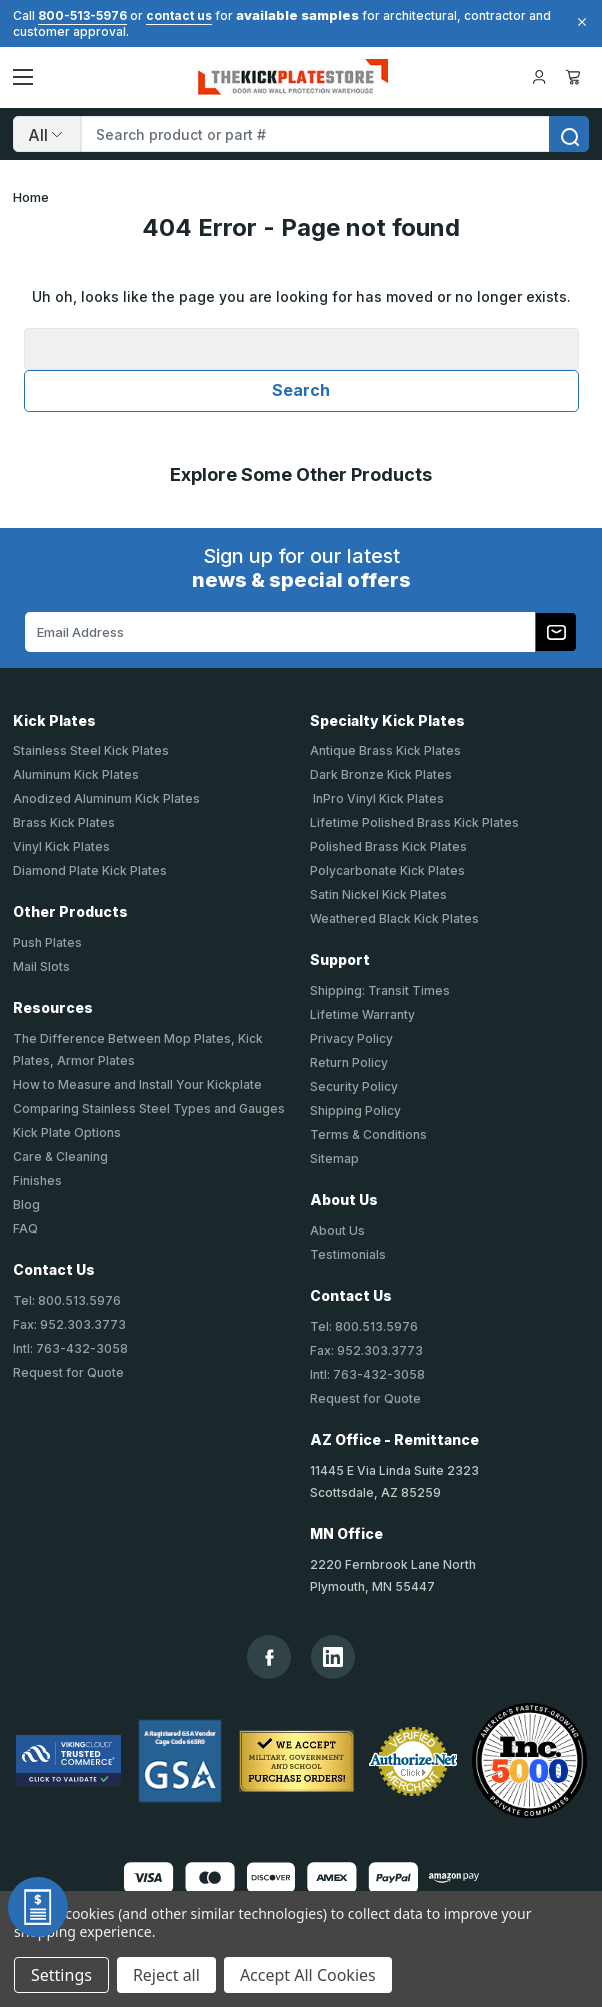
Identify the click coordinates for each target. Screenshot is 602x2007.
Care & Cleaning (60, 1156)
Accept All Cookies (308, 1975)
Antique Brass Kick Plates (385, 750)
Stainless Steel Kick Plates (91, 750)
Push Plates (47, 942)
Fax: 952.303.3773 (69, 1324)
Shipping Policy (355, 1110)
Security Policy (354, 1086)
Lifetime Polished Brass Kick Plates (414, 822)
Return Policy (349, 1062)
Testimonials (348, 1254)
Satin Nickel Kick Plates (378, 894)
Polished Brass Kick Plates (388, 846)
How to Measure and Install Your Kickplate (137, 1084)
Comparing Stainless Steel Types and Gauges (149, 1108)
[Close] (579, 22)
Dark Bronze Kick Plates (381, 774)
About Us (337, 1230)
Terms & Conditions (368, 1134)
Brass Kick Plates (64, 822)
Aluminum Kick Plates (76, 774)
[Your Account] (539, 77)
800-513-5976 (82, 15)
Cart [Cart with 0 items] (573, 77)
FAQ (25, 1228)
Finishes (37, 1180)
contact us (179, 15)
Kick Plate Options (67, 1132)
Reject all (166, 1975)
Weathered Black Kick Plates (394, 918)
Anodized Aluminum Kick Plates (106, 798)
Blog (26, 1204)
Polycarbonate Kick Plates (387, 870)
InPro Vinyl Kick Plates (377, 798)
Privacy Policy (351, 1038)
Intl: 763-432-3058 (70, 1348)
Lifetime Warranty (362, 1014)
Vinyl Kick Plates (61, 846)
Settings (61, 1975)
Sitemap (334, 1158)
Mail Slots (41, 966)
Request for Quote (68, 1372)
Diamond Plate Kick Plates (90, 870)
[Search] (47, 134)
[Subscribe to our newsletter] (556, 632)
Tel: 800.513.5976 (67, 1300)
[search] (569, 134)
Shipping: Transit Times (380, 990)
